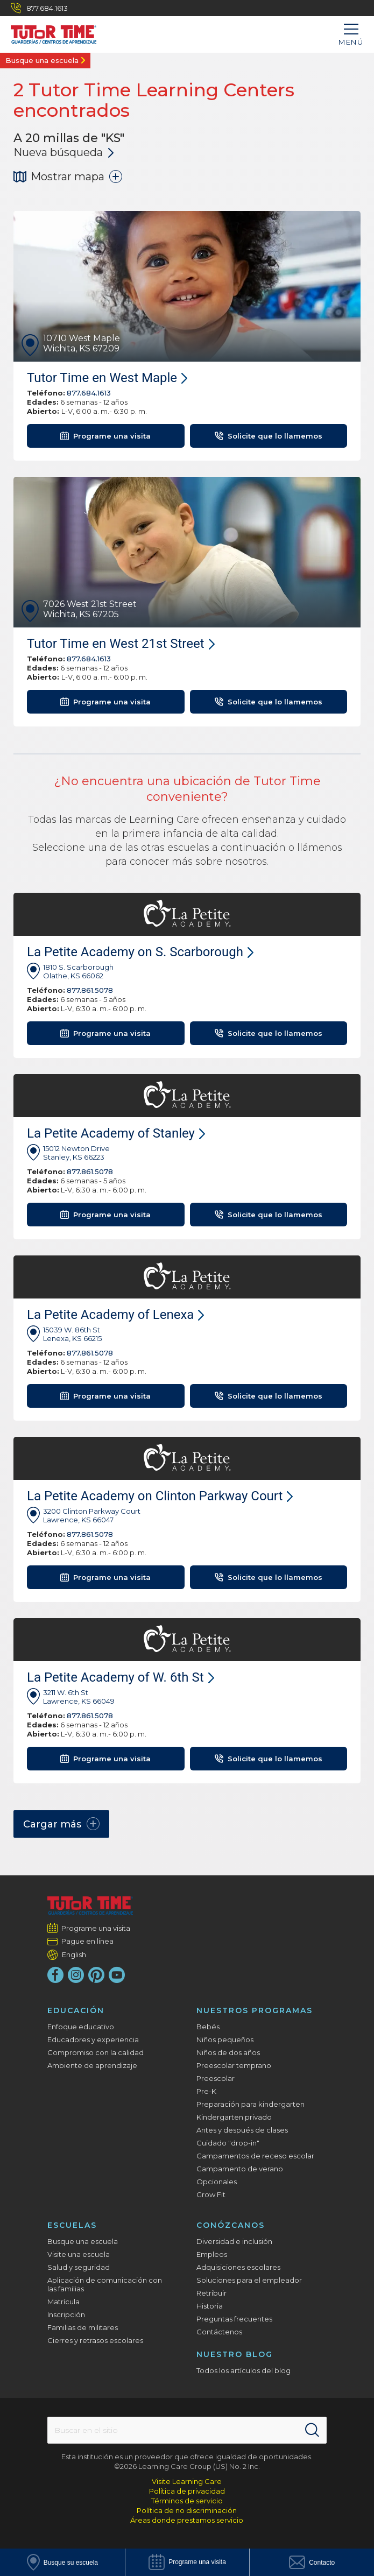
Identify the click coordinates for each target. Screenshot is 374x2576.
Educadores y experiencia (93, 2039)
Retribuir (211, 2293)
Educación (75, 2010)
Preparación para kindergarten (250, 2104)
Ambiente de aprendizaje (92, 2065)
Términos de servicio (187, 2500)
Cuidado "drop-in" (227, 2143)
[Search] (312, 2430)
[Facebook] (55, 1975)
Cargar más (61, 1823)
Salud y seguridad (78, 2267)
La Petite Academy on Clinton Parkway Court (160, 1496)
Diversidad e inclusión (234, 2241)
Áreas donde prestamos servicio (186, 2520)
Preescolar (215, 2078)
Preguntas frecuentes (234, 2318)
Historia (209, 2306)
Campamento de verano (239, 2168)
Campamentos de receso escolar (255, 2155)
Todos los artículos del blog (243, 2370)
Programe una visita (96, 1927)
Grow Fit (210, 2194)
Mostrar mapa (67, 176)
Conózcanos (230, 2225)
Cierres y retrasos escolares (95, 2340)
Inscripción (66, 2314)
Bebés (208, 2026)
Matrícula (63, 2301)
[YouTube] (117, 1975)
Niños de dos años (228, 2052)
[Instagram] (76, 1975)
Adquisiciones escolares (238, 2267)
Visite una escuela (78, 2254)
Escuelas (72, 2225)
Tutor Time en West (107, 377)
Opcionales (216, 2181)
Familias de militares (82, 2327)
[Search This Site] (187, 2430)
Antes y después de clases (242, 2130)
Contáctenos (219, 2331)
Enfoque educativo (80, 2026)
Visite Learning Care (187, 2481)
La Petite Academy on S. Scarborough (140, 951)
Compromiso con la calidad (95, 2052)
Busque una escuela (42, 60)
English (74, 1954)
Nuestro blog (234, 2354)
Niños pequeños (224, 2039)
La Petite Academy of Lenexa (115, 1314)
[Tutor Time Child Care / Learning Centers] (48, 31)
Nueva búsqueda (63, 152)
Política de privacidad (187, 2491)
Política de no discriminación (187, 2510)
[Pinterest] (96, 1975)
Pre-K (206, 2091)
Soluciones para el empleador (249, 2280)
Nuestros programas (254, 2010)
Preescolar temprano (233, 2065)
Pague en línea (88, 1941)
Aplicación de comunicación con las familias (104, 2284)
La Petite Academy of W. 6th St (120, 1677)
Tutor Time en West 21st (121, 643)
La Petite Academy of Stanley (116, 1133)
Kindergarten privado (234, 2117)
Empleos (211, 2254)
